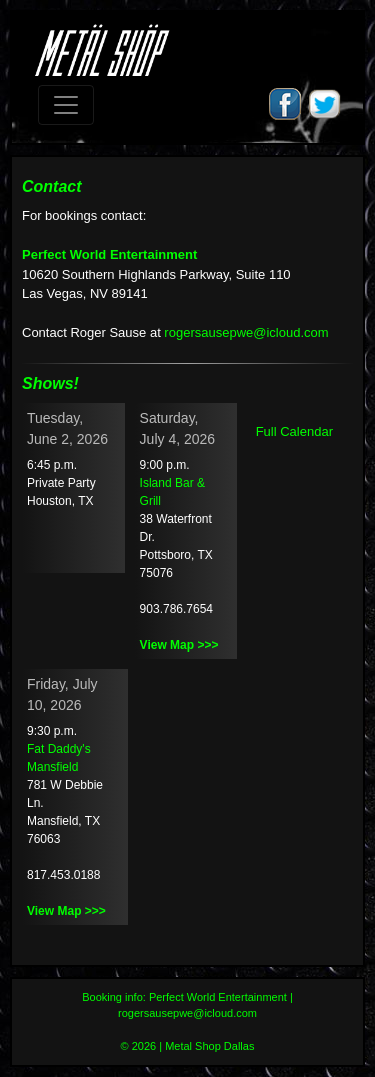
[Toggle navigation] (66, 105)
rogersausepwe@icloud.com (246, 332)
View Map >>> (179, 645)
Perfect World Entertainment (109, 254)
